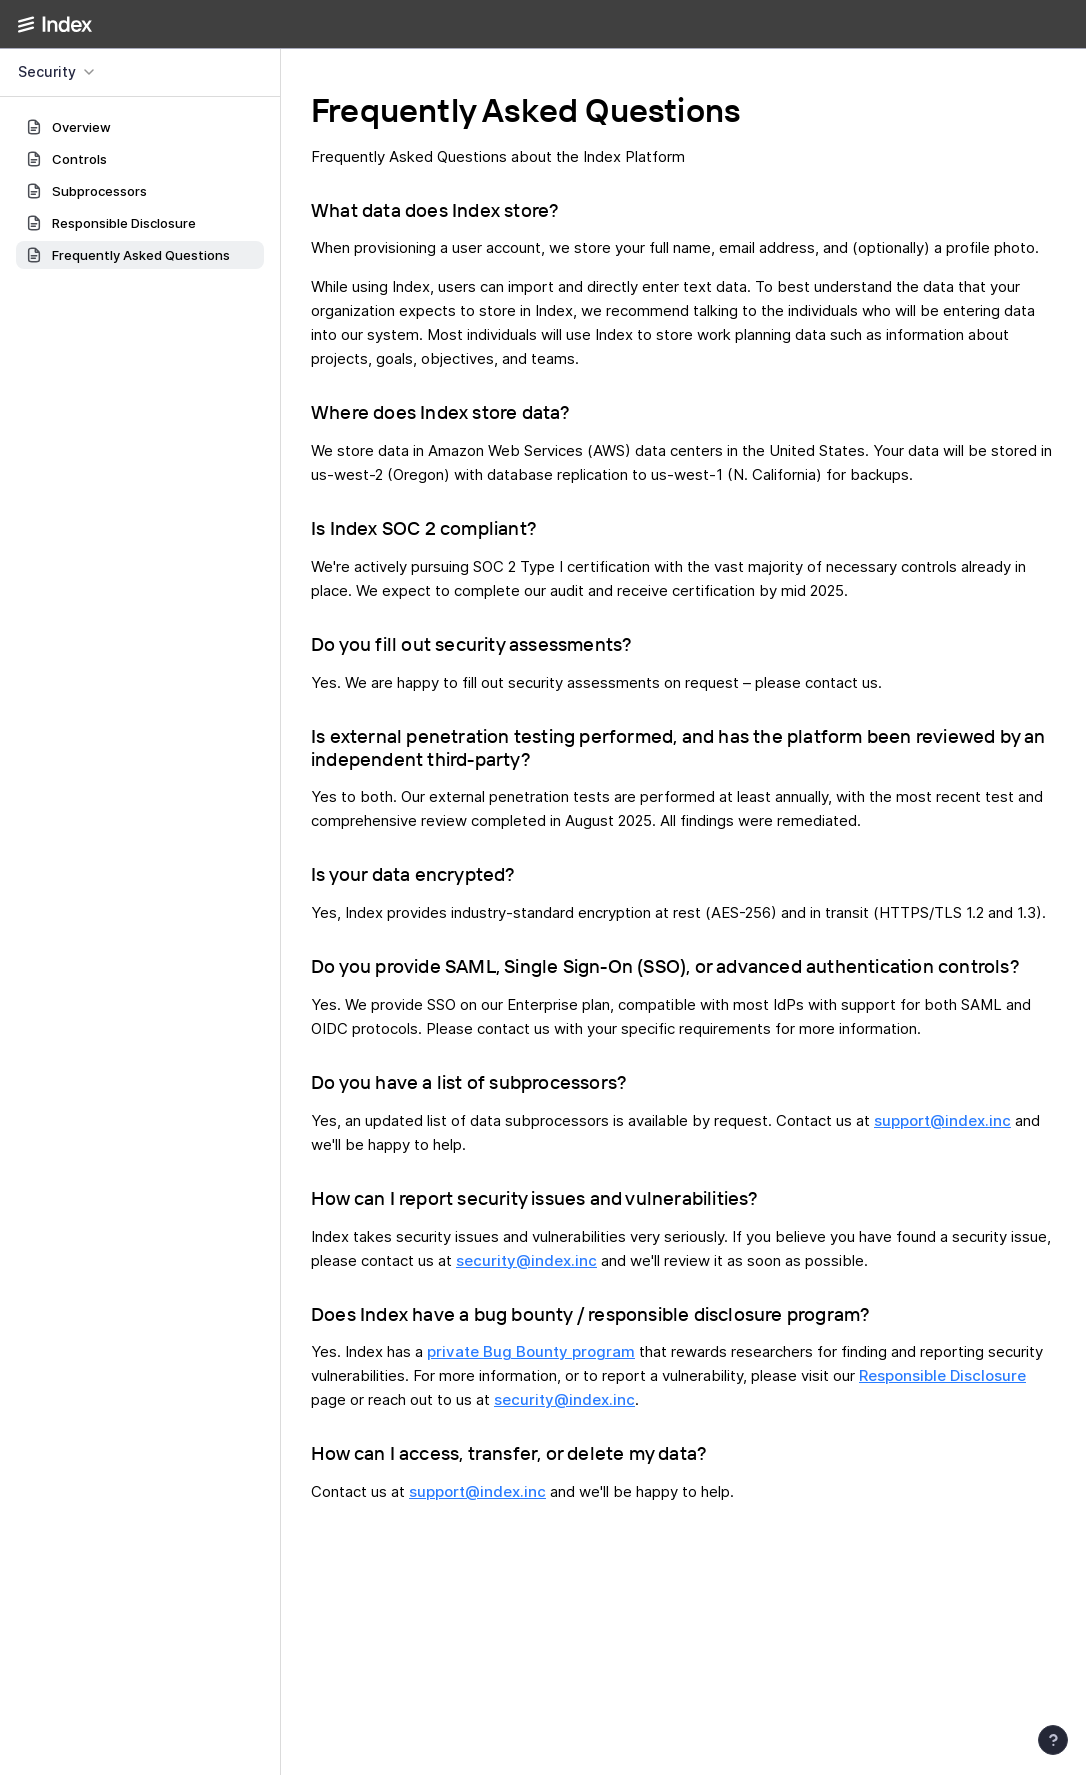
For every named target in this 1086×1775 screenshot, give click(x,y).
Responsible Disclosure (942, 1375)
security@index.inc (526, 1260)
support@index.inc (942, 1120)
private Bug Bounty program (531, 1351)
